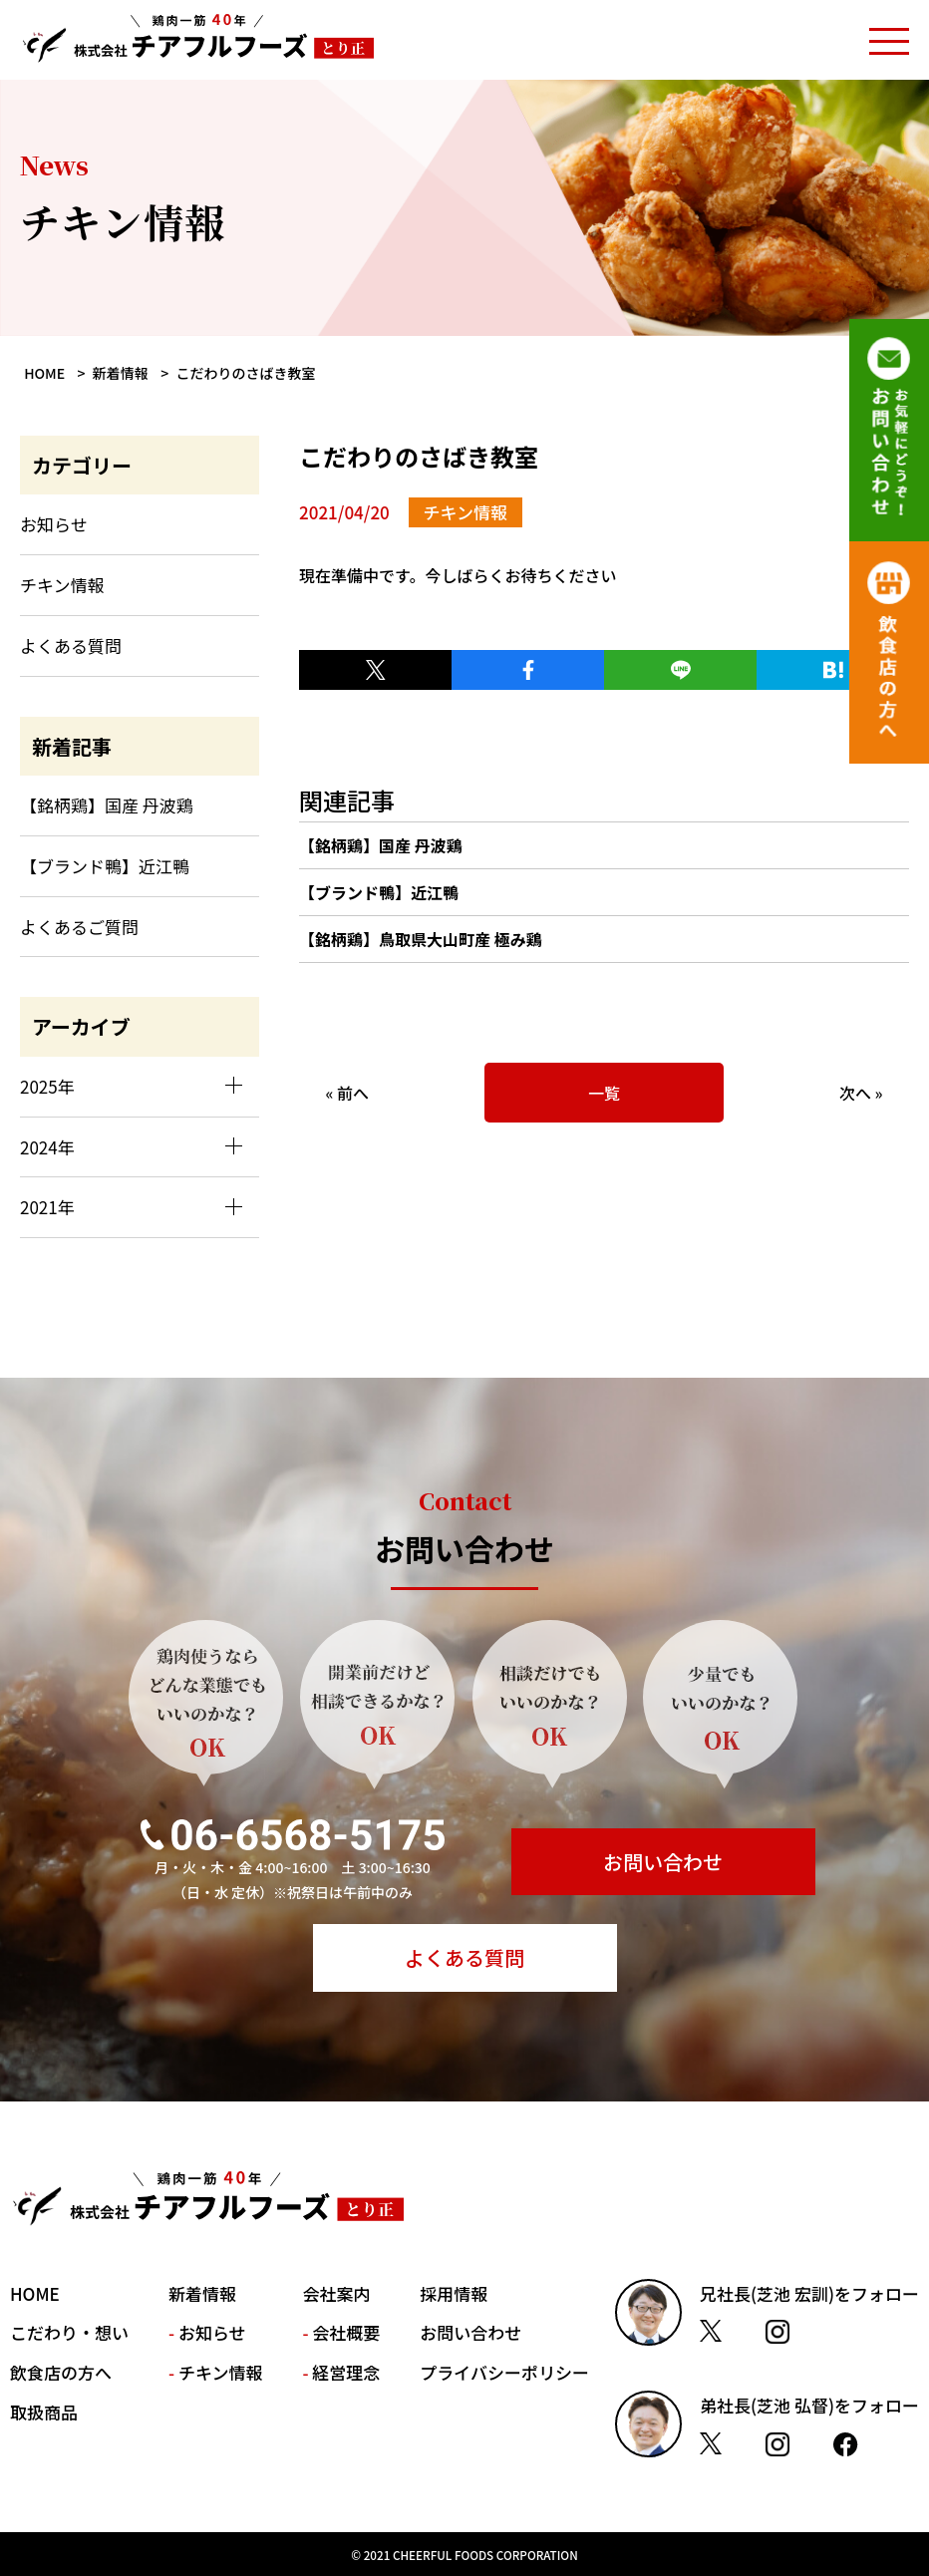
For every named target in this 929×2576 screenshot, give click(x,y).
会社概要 (346, 2332)
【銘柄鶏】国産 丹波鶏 (381, 845)
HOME (35, 2293)
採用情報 (453, 2293)
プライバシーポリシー (504, 2372)
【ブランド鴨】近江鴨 (379, 892)
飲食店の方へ (61, 2372)
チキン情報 (62, 584)
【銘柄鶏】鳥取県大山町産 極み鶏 (420, 939)
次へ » (861, 1093)
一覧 (604, 1093)
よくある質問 (71, 645)
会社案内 (336, 2293)
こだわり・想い (69, 2332)
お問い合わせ (663, 1861)
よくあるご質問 (79, 926)
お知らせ (54, 523)
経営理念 (346, 2372)
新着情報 (202, 2293)
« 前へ (347, 1093)
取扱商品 (44, 2412)
